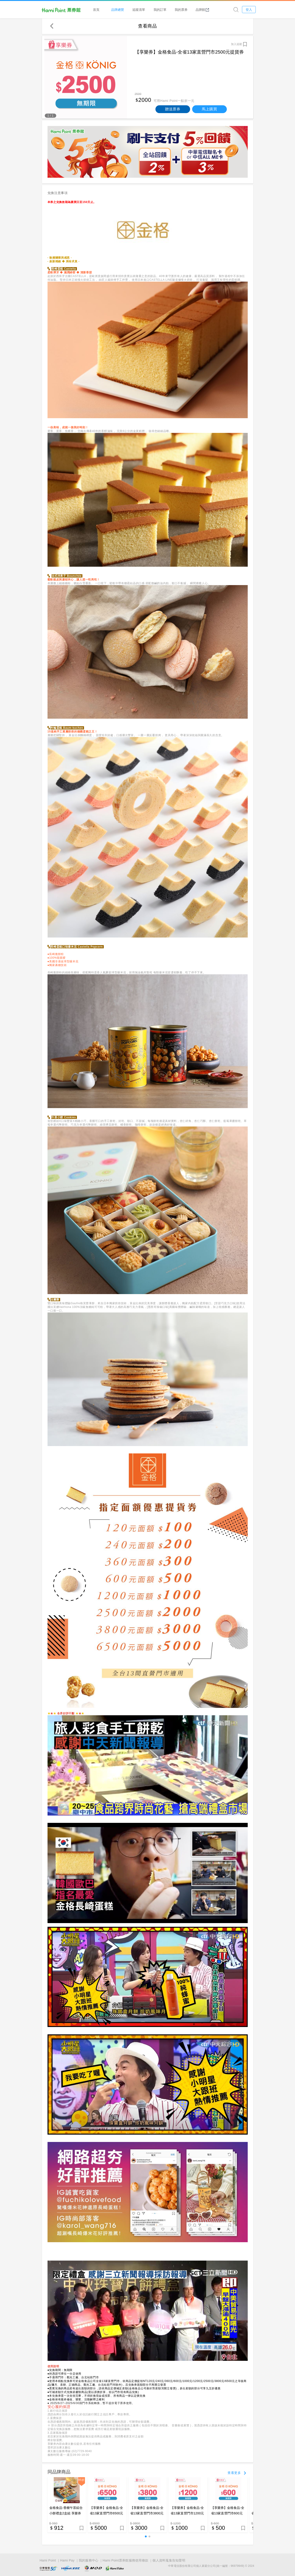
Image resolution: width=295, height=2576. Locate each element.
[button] (146, 2537)
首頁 (101, 9)
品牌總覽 (122, 9)
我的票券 (186, 9)
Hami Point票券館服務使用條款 (125, 2560)
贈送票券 (172, 110)
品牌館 (208, 9)
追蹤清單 (144, 9)
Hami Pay (67, 2560)
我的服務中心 (88, 2560)
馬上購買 (209, 110)
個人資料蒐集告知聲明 (168, 2560)
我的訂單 (165, 9)
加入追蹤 (236, 44)
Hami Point (48, 2560)
